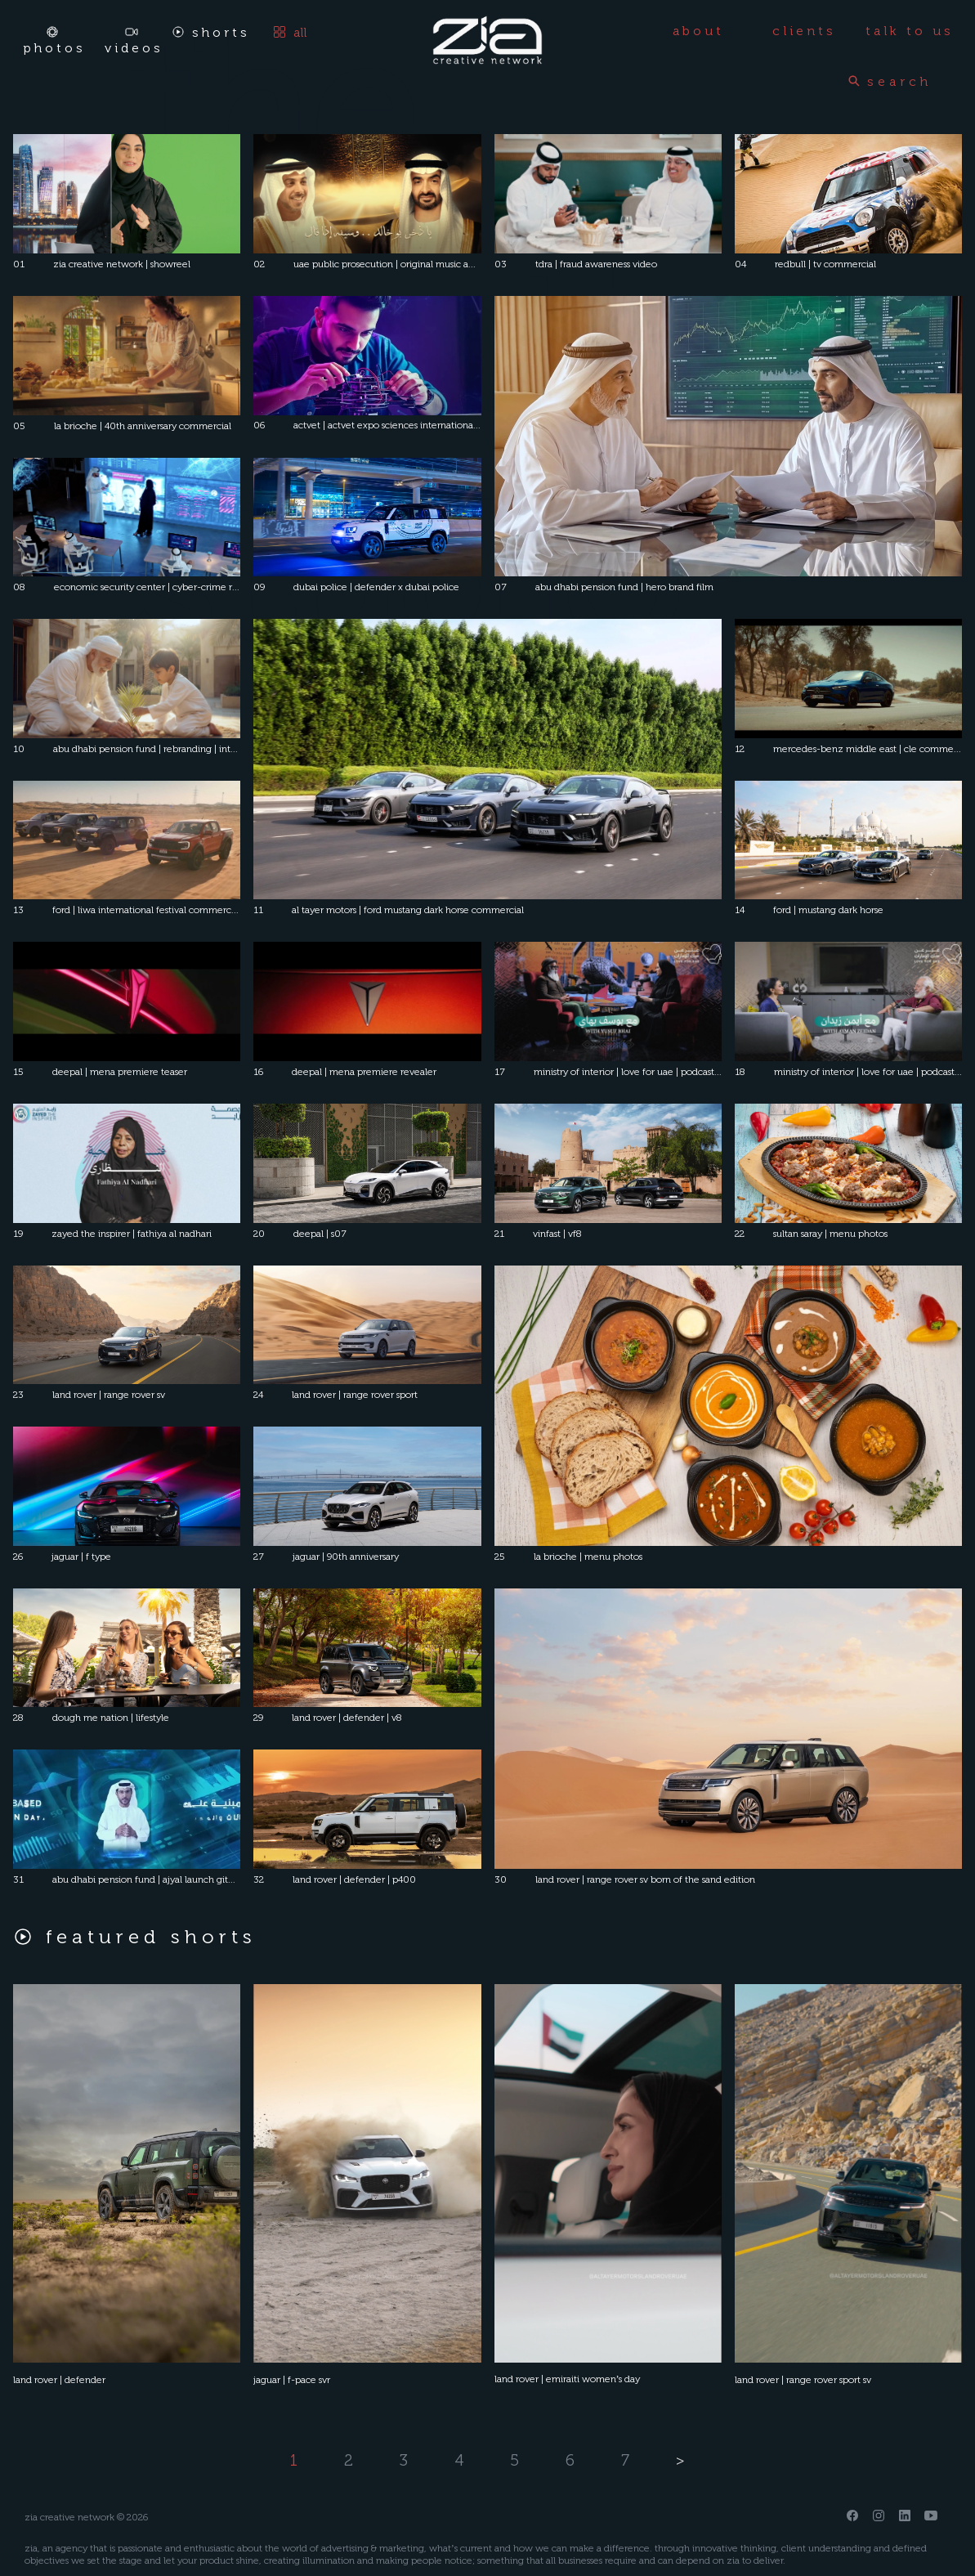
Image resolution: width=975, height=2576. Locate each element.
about (698, 30)
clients (804, 30)
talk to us (909, 30)
